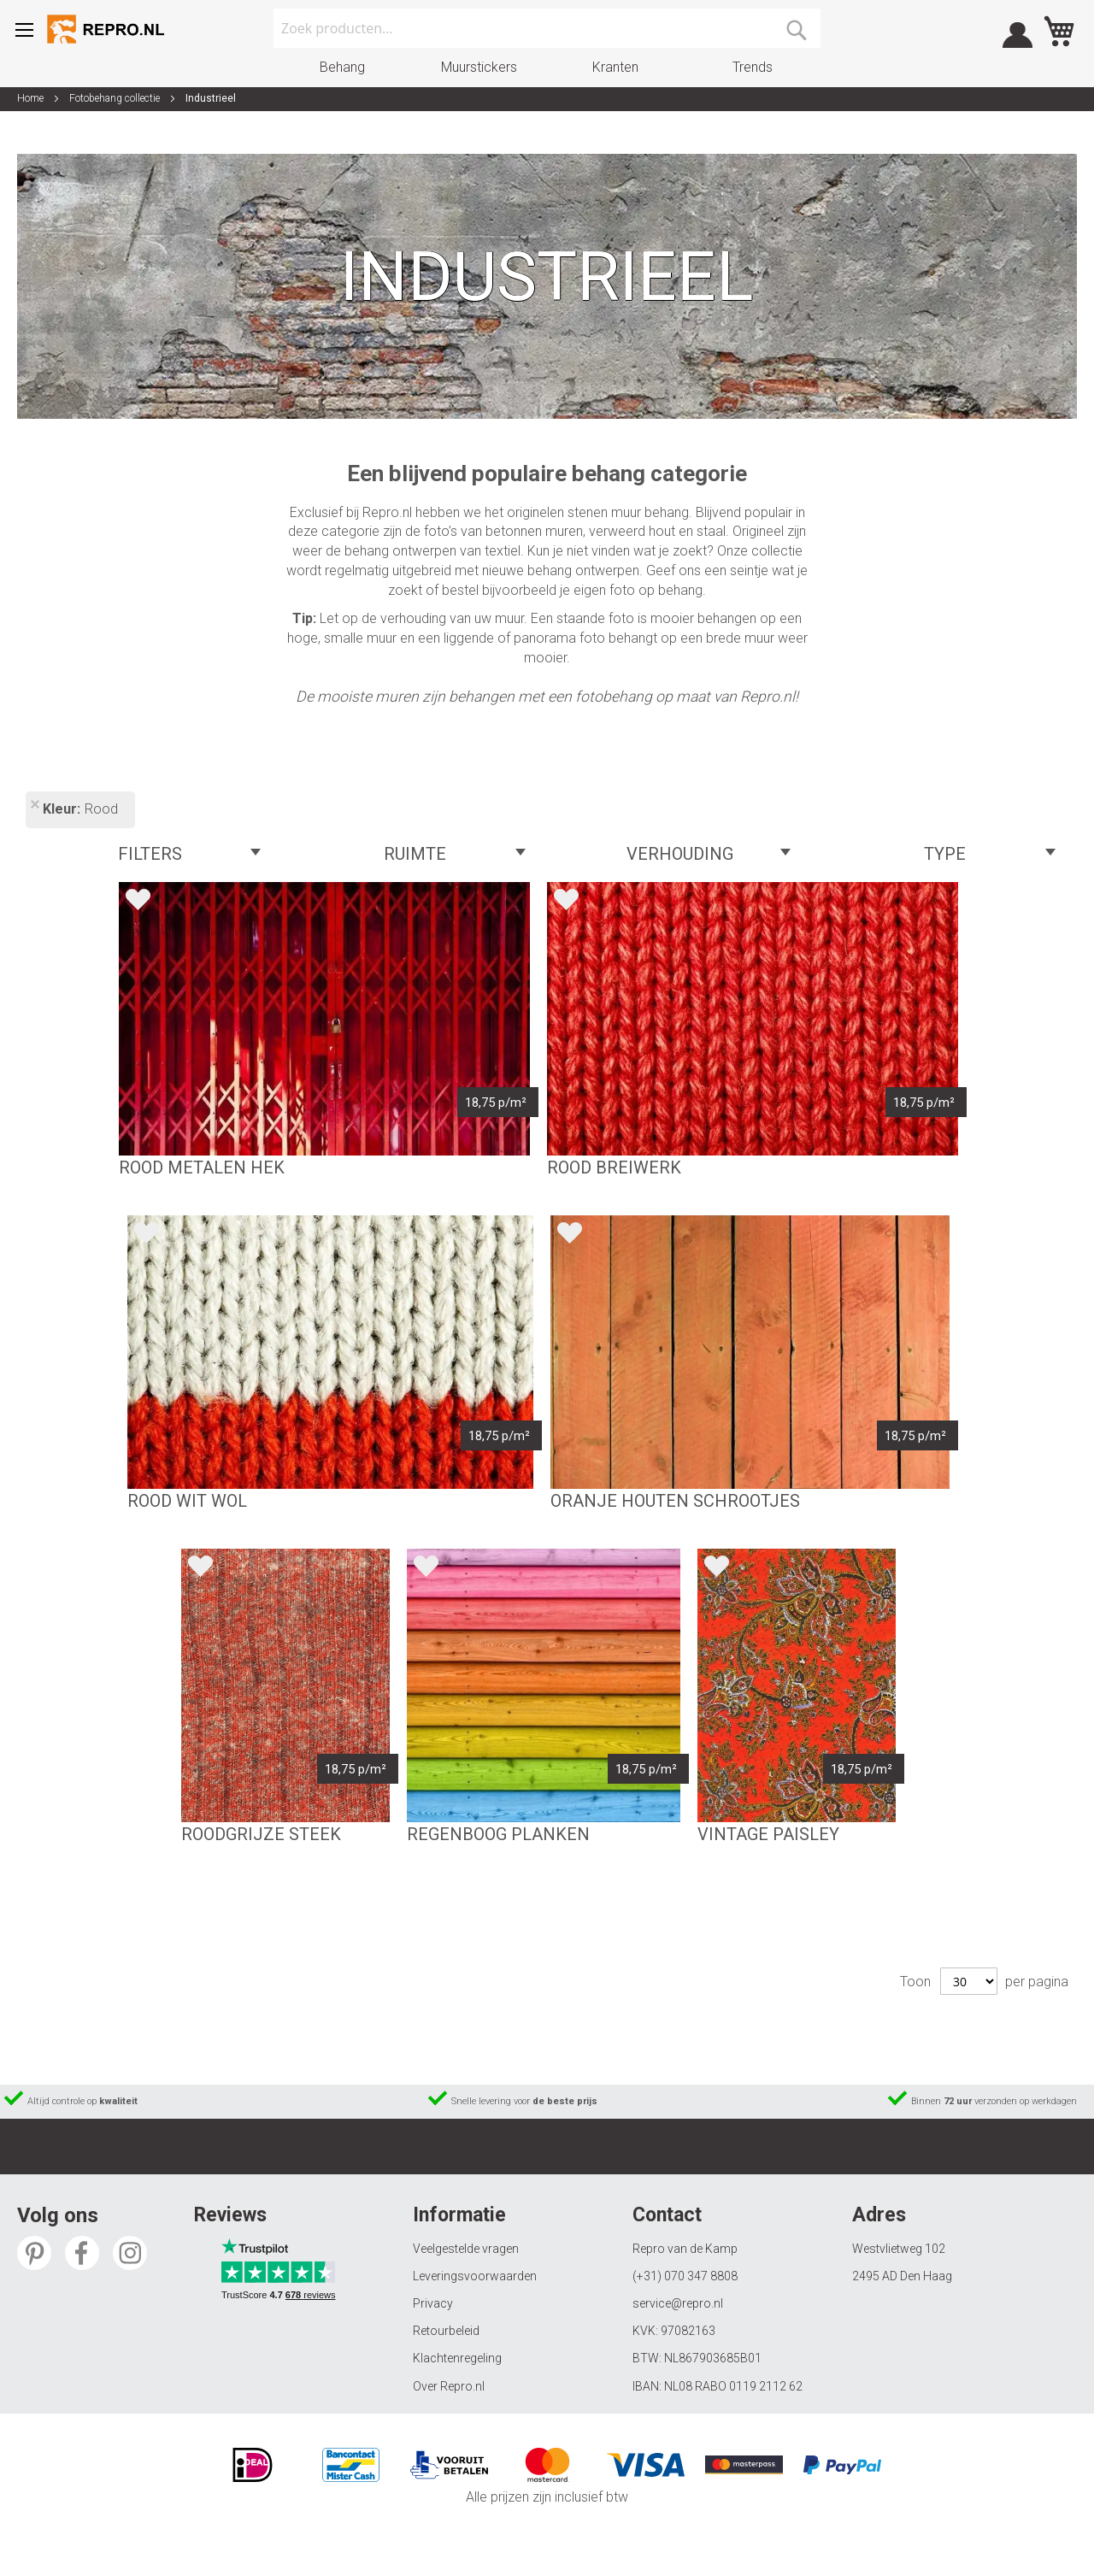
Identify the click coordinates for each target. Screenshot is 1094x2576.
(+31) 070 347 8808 (685, 2276)
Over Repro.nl (449, 2386)
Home (31, 98)
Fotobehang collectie (115, 98)
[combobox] (547, 28)
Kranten (615, 67)
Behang (342, 67)
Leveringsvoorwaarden (475, 2276)
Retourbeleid (446, 2331)
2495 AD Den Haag (902, 2276)
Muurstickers (479, 67)
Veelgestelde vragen (466, 2248)
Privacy (433, 2303)
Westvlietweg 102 (898, 2248)
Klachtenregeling (457, 2358)
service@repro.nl (677, 2303)
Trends (752, 67)
